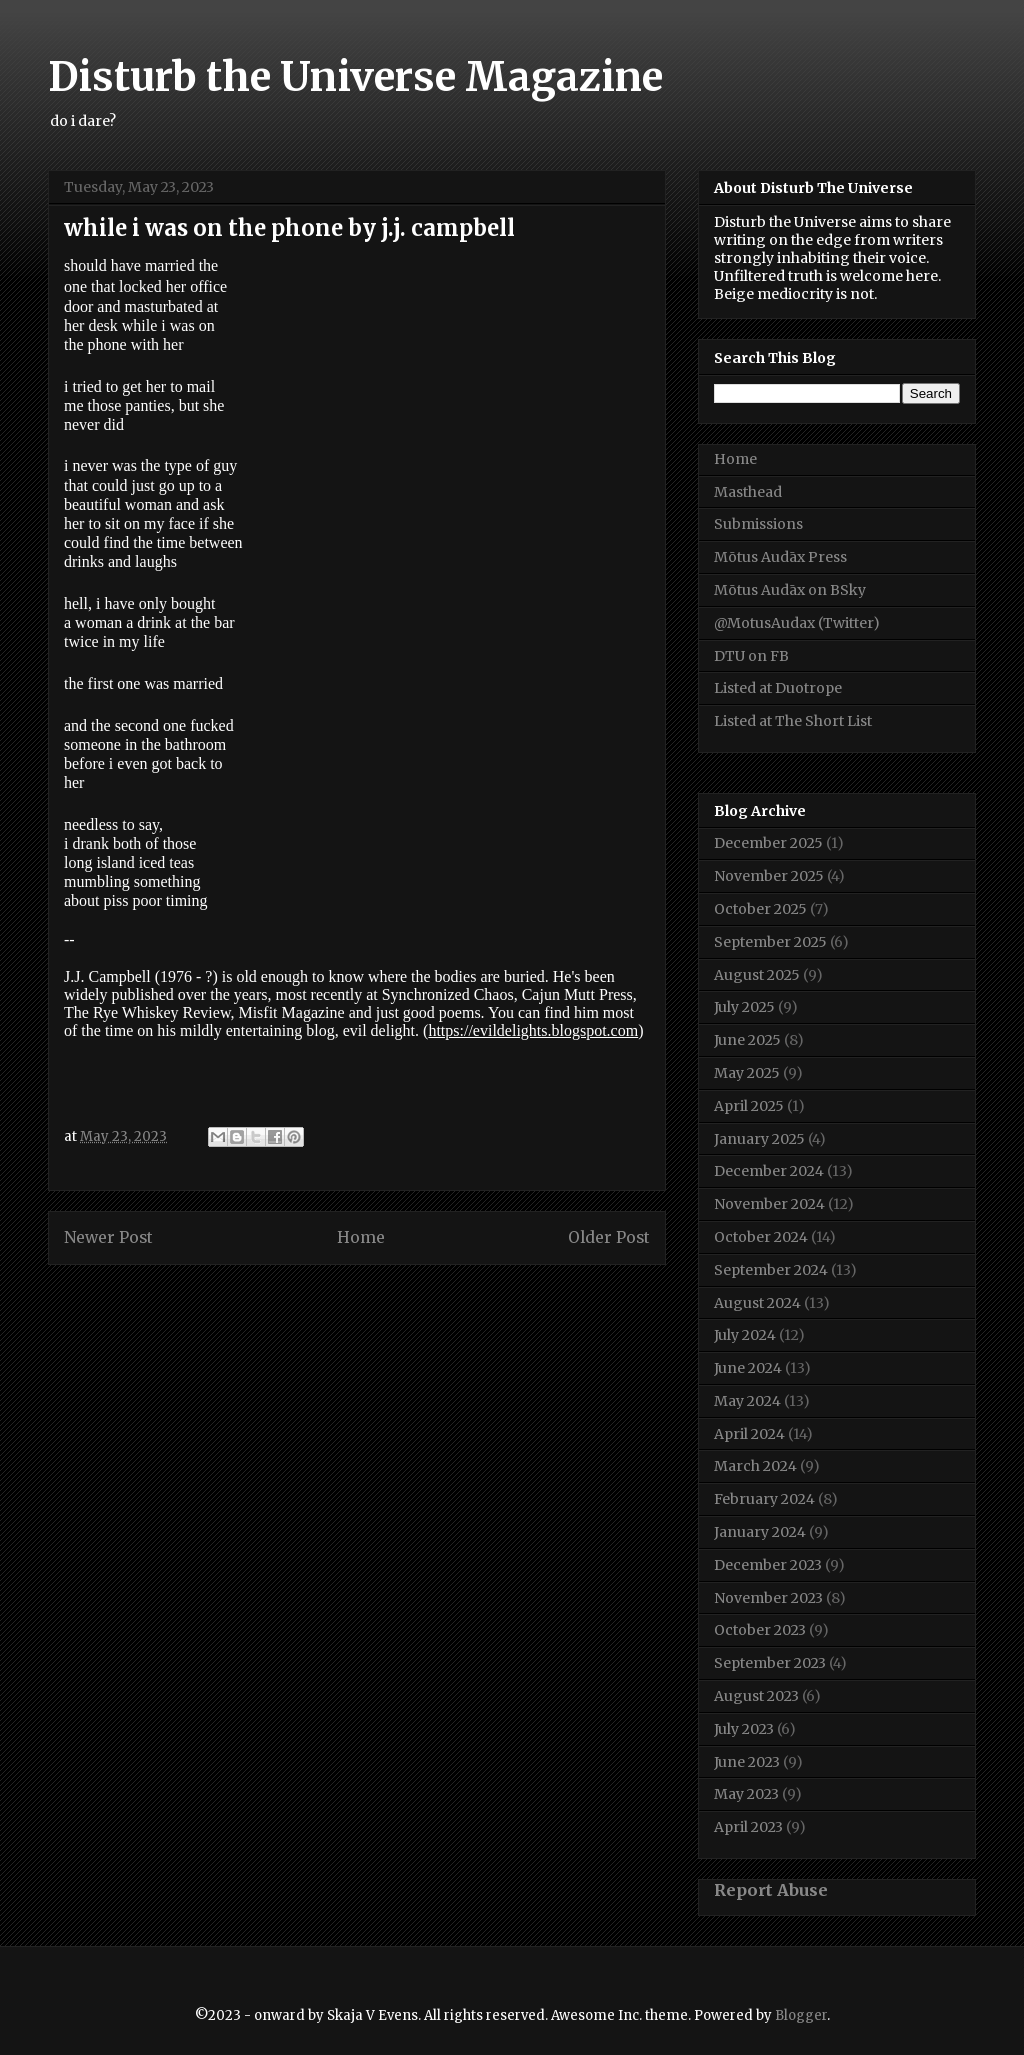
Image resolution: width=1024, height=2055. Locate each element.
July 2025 (744, 1007)
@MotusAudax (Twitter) (797, 623)
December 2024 (769, 1171)
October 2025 (760, 909)
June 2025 (747, 1040)
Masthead (748, 492)
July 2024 (745, 1335)
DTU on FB (751, 656)
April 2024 (749, 1434)
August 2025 (757, 975)
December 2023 (768, 1565)
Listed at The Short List (793, 721)
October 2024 (761, 1237)
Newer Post (108, 1237)
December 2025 (768, 843)
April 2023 (748, 1827)
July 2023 (744, 1729)
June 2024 (748, 1368)
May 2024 (747, 1401)
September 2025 (770, 942)
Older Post (609, 1237)
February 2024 (764, 1499)
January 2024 (760, 1532)
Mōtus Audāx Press (780, 557)
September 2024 (771, 1270)
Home (361, 1237)
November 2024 (769, 1204)
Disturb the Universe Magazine (355, 77)
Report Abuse (771, 1890)
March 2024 (755, 1466)
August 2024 (757, 1303)
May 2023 (746, 1794)
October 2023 (760, 1630)
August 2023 (756, 1696)
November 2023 (768, 1598)
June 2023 (747, 1762)
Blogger (801, 2015)
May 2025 (747, 1073)
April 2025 (749, 1106)
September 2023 (770, 1663)
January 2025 (759, 1139)
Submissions (758, 524)
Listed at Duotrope (778, 688)
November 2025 (769, 876)
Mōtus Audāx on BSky (790, 590)
